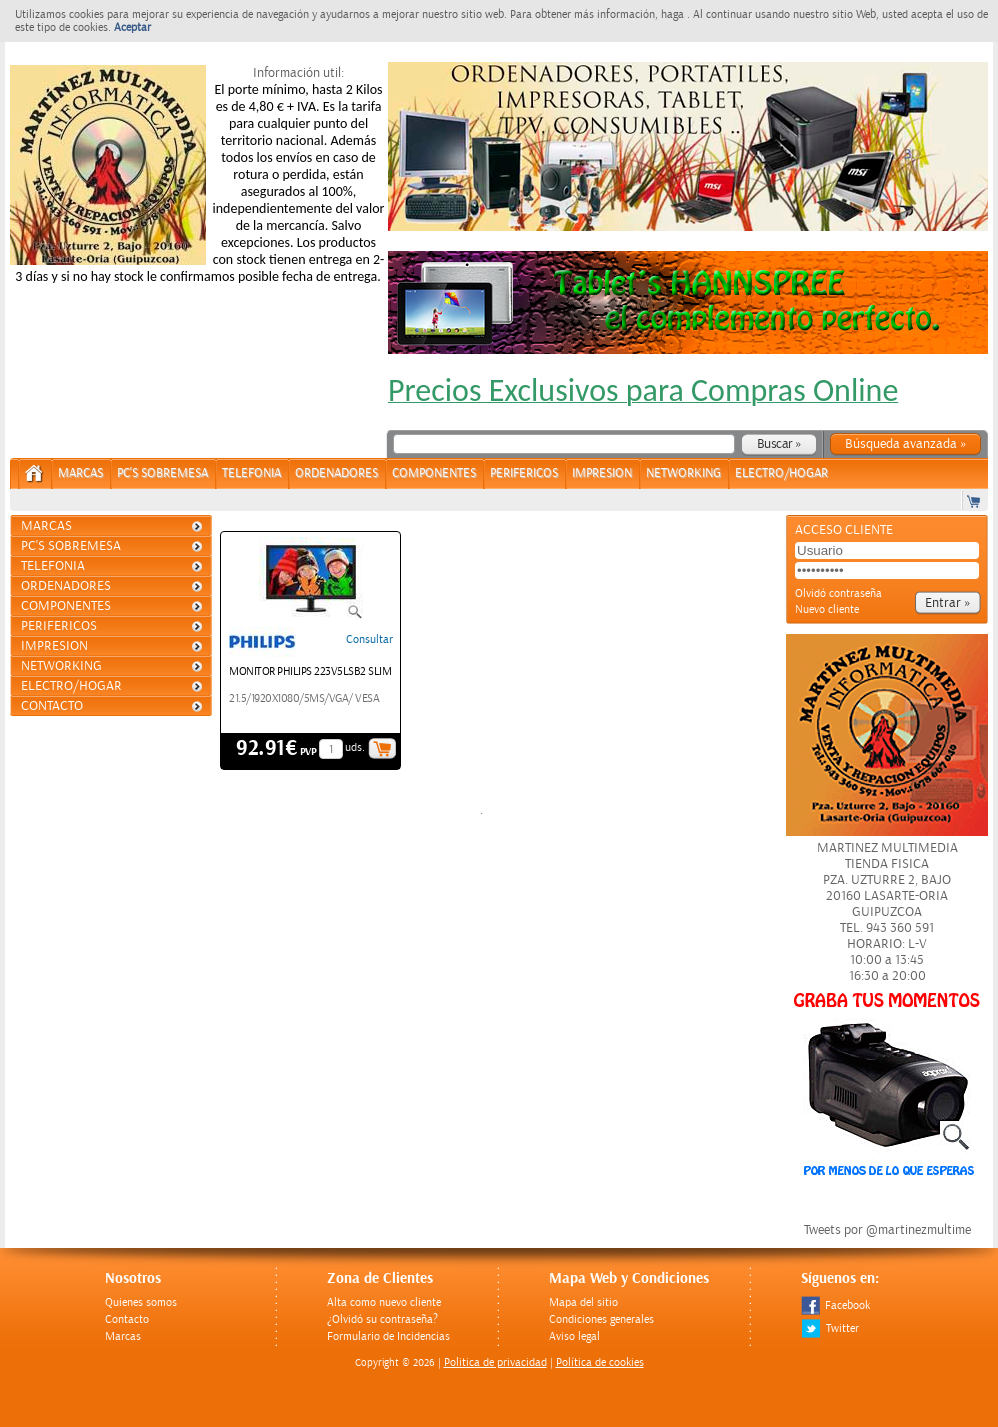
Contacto (52, 706)
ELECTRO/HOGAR (781, 473)
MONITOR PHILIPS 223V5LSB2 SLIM (310, 671)
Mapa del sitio (583, 1302)
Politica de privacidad (495, 1362)
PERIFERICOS (524, 473)
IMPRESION (602, 473)
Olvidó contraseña (838, 593)
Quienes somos (141, 1302)
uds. (355, 747)
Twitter (830, 1328)
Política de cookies (600, 1362)
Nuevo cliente (827, 609)
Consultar (369, 639)
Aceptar (132, 27)
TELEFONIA (251, 473)
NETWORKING (683, 473)
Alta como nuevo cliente (384, 1302)
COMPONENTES (434, 473)
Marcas (80, 473)
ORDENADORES (336, 473)
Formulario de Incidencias (388, 1336)
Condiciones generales (601, 1319)
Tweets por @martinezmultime (887, 1230)
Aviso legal (574, 1336)
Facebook (835, 1305)
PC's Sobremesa (162, 473)
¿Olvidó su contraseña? (382, 1319)
